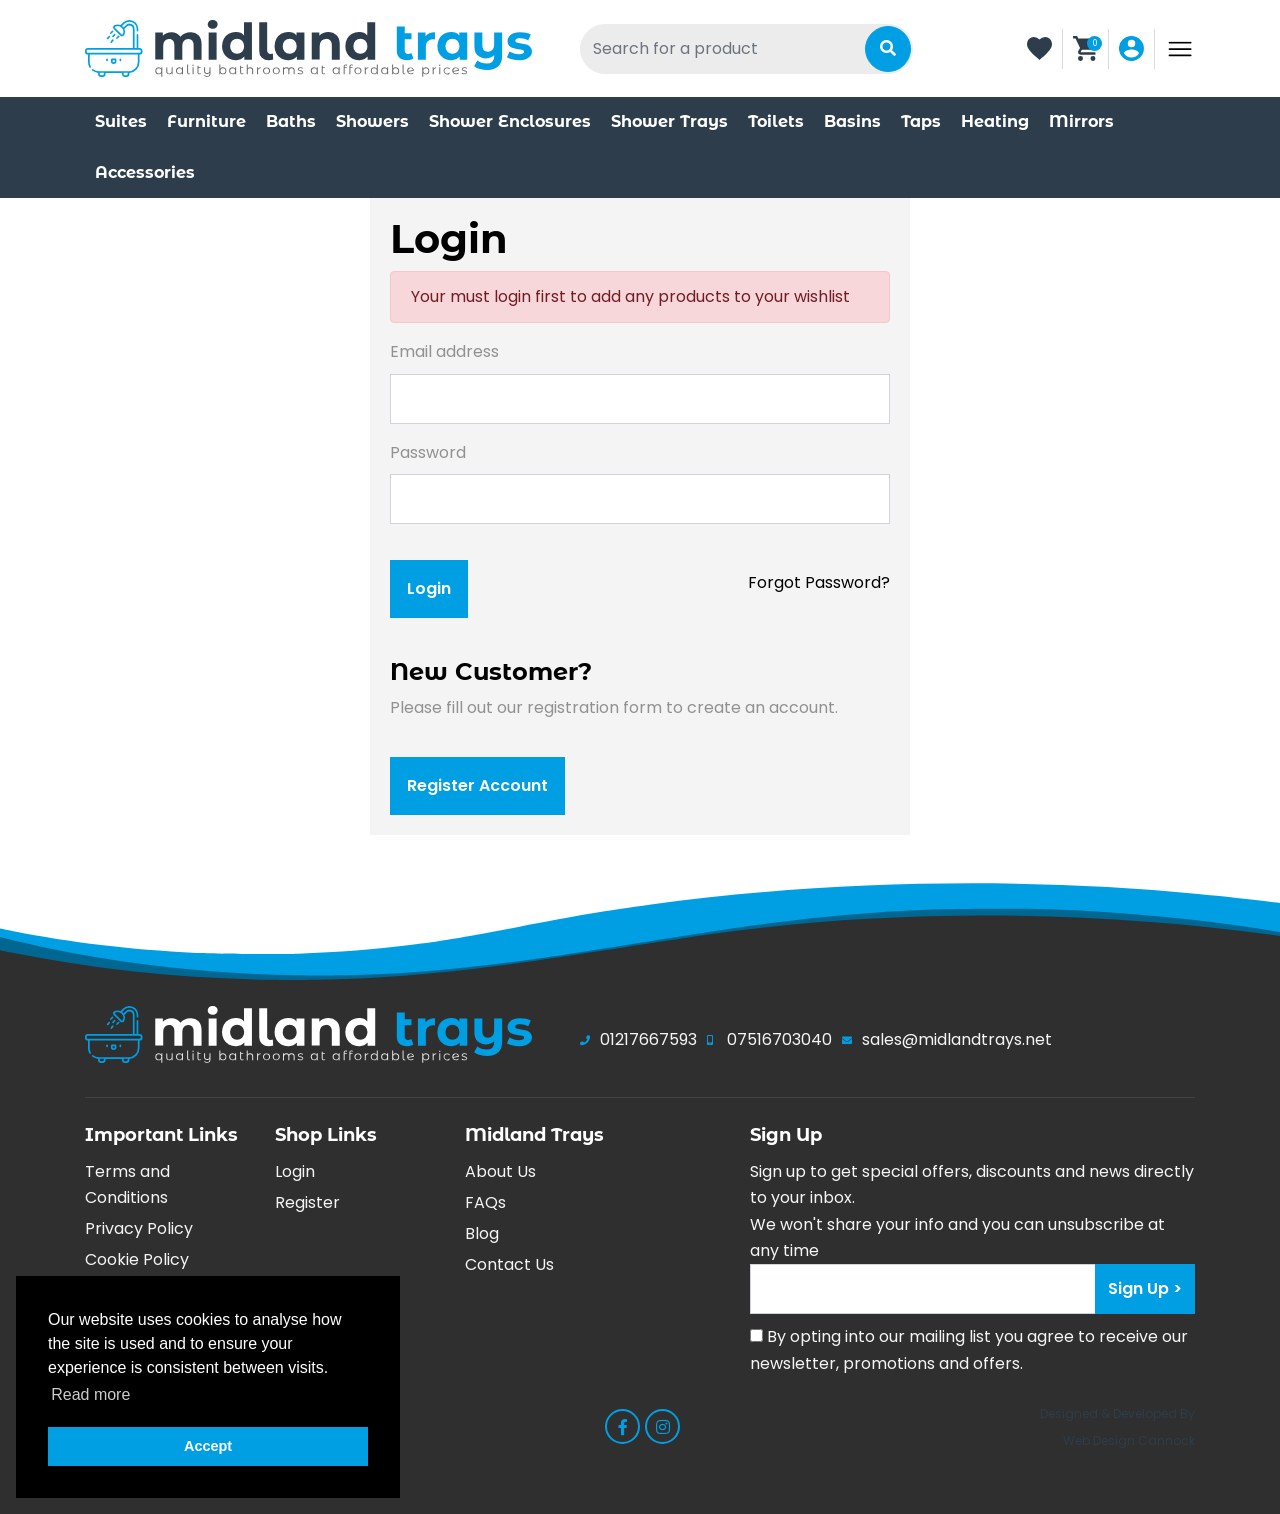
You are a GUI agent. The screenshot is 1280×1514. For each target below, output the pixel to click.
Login (295, 1171)
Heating (995, 121)
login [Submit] (429, 588)
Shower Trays (669, 121)
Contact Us (509, 1264)
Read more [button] (90, 1394)
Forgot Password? (819, 582)
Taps (921, 121)
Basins (852, 121)
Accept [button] (208, 1446)
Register (307, 1202)
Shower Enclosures (510, 121)
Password (428, 452)
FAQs (485, 1202)
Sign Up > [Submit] (1145, 1288)
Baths (291, 121)
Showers (372, 121)
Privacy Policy (139, 1228)
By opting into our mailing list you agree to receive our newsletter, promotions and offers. (969, 1349)
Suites (121, 121)
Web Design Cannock (1129, 1440)
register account (477, 785)
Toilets (776, 121)
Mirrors (1081, 121)
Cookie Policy (137, 1259)
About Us (500, 1171)
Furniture (206, 121)
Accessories (145, 172)
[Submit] (888, 49)
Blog (482, 1233)
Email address (444, 351)
